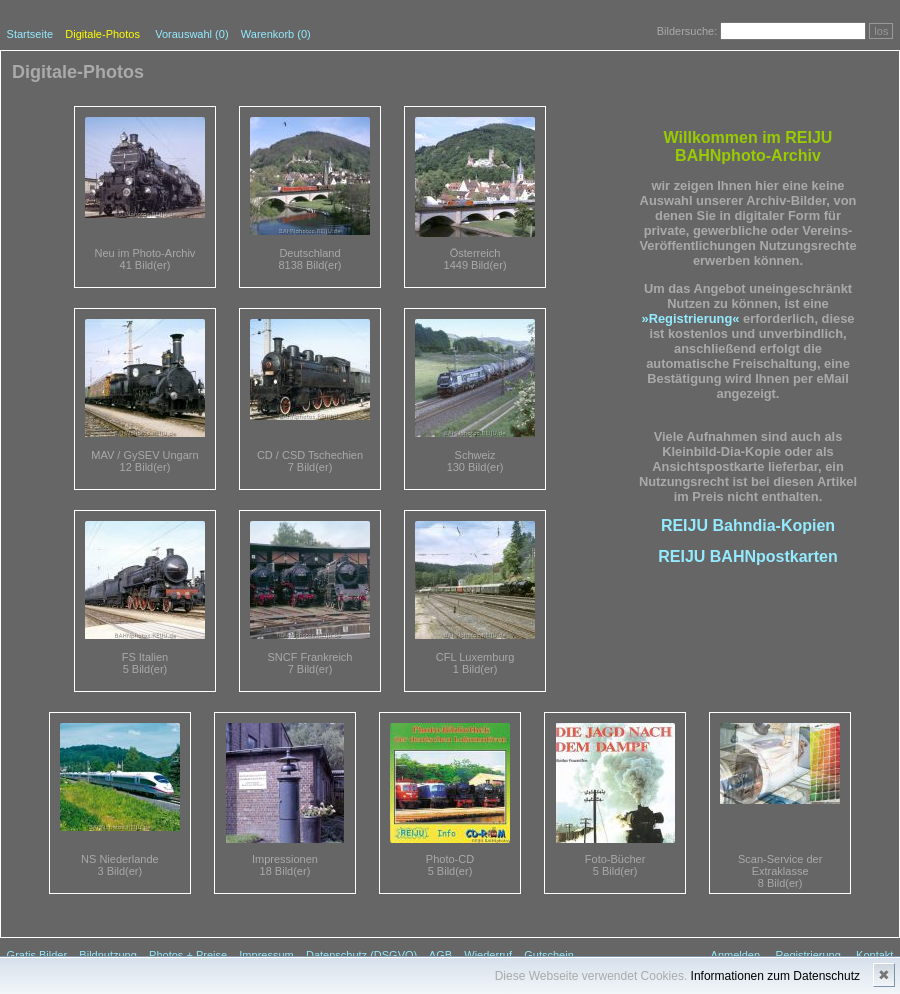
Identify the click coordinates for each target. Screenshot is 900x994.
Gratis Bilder (37, 955)
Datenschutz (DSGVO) (361, 955)
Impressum (266, 955)
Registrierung (807, 955)
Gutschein (549, 955)
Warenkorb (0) (276, 34)
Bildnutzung (108, 955)
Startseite (30, 34)
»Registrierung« (691, 318)
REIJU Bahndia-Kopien (748, 525)
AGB (440, 955)
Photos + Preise (188, 955)
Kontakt (874, 955)
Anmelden (736, 955)
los (881, 31)
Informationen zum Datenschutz (775, 976)
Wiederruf (488, 955)
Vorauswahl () (191, 34)
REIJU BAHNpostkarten (748, 556)
